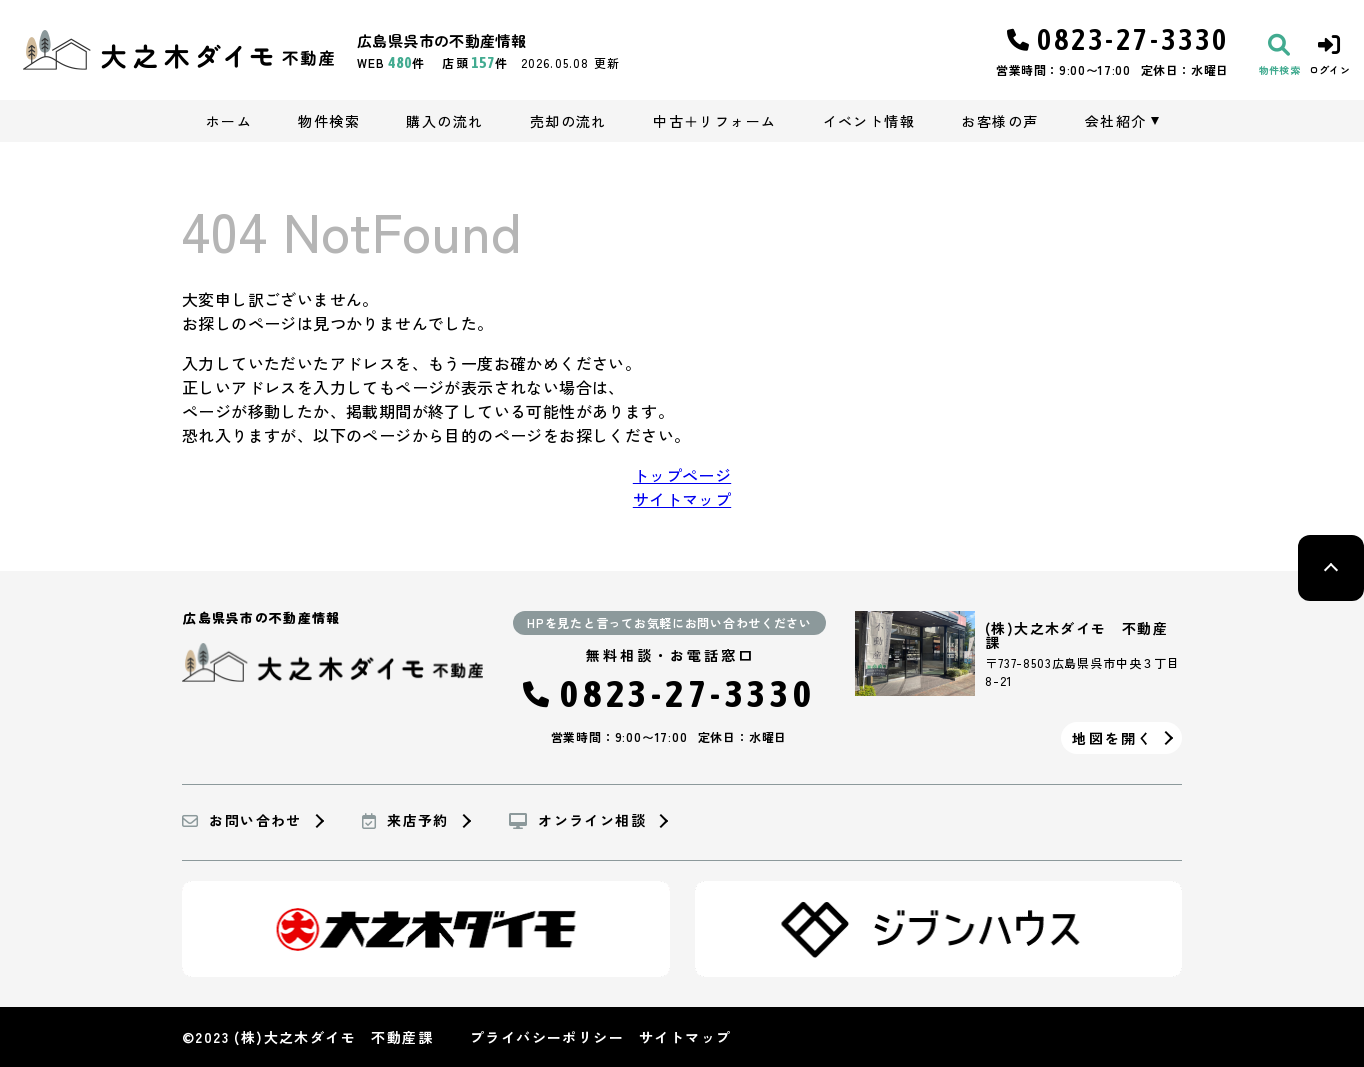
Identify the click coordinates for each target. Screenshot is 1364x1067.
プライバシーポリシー (547, 1037)
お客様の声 (999, 121)
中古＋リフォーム (714, 121)
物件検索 (329, 121)
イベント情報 (869, 121)
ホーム (229, 121)
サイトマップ (682, 499)
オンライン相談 (577, 821)
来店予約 (405, 821)
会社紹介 (1116, 121)
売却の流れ (568, 121)
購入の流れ (444, 121)
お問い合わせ (242, 821)
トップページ (682, 475)
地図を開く (1112, 738)
